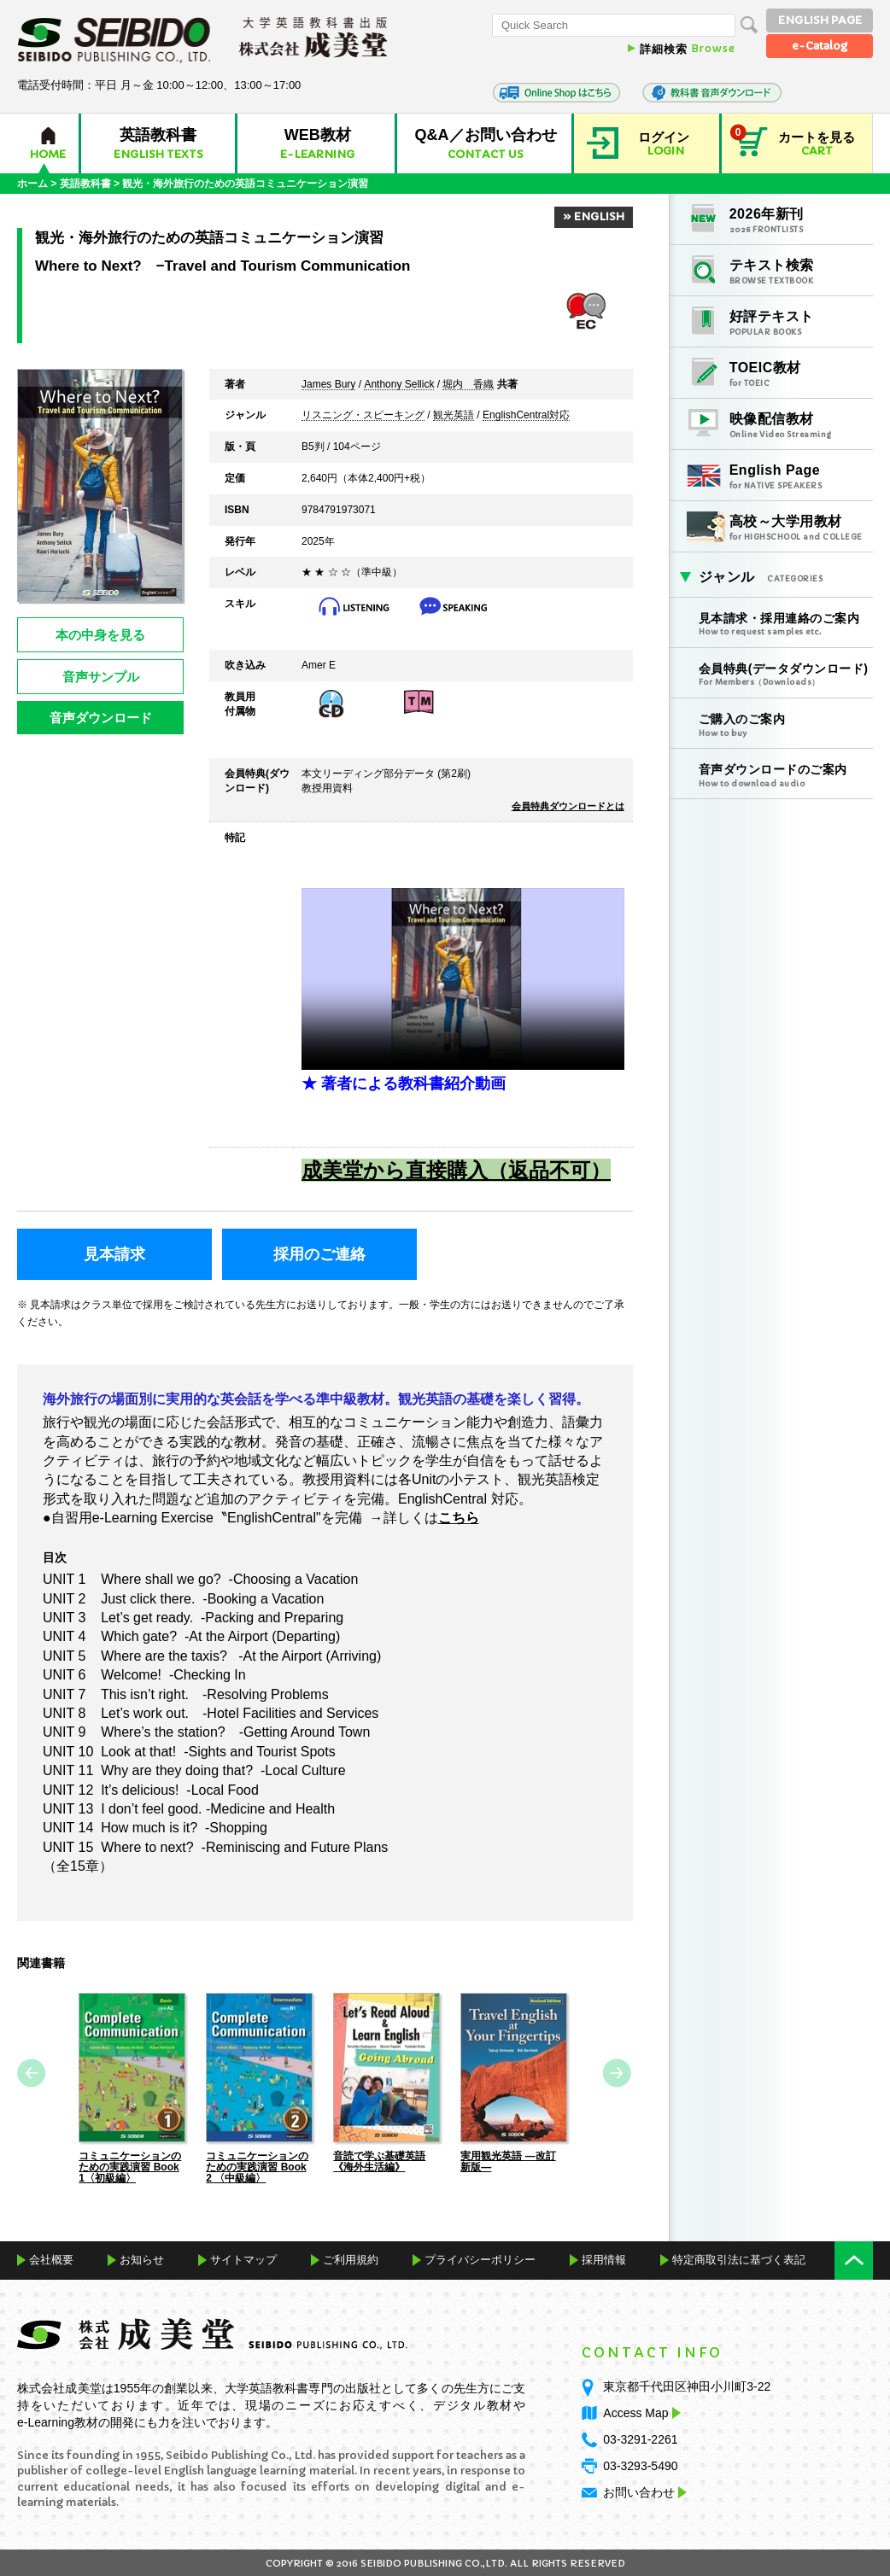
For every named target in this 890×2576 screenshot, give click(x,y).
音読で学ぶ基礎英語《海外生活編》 (379, 2160)
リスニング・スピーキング (363, 416)
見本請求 (114, 1254)
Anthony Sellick (399, 385)
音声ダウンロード (101, 717)
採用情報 (604, 2258)
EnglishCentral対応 (526, 416)
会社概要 (51, 2258)
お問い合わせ (639, 2491)
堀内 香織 (468, 385)
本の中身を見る (100, 635)
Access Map (639, 2412)
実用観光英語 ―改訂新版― (507, 2160)
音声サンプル (100, 676)
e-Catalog (819, 45)
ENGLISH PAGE (820, 20)
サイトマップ (243, 2258)
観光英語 (453, 416)
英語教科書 (85, 184)
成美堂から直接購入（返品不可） (456, 1170)
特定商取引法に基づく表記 (738, 2258)
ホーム (32, 184)
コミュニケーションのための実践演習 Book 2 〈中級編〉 (257, 2166)
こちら (458, 1517)
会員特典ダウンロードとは (568, 806)
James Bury (328, 385)
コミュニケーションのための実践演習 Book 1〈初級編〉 (130, 2166)
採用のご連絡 (319, 1254)
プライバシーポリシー (480, 2258)
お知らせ (142, 2258)
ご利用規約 (350, 2258)
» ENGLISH (593, 216)
